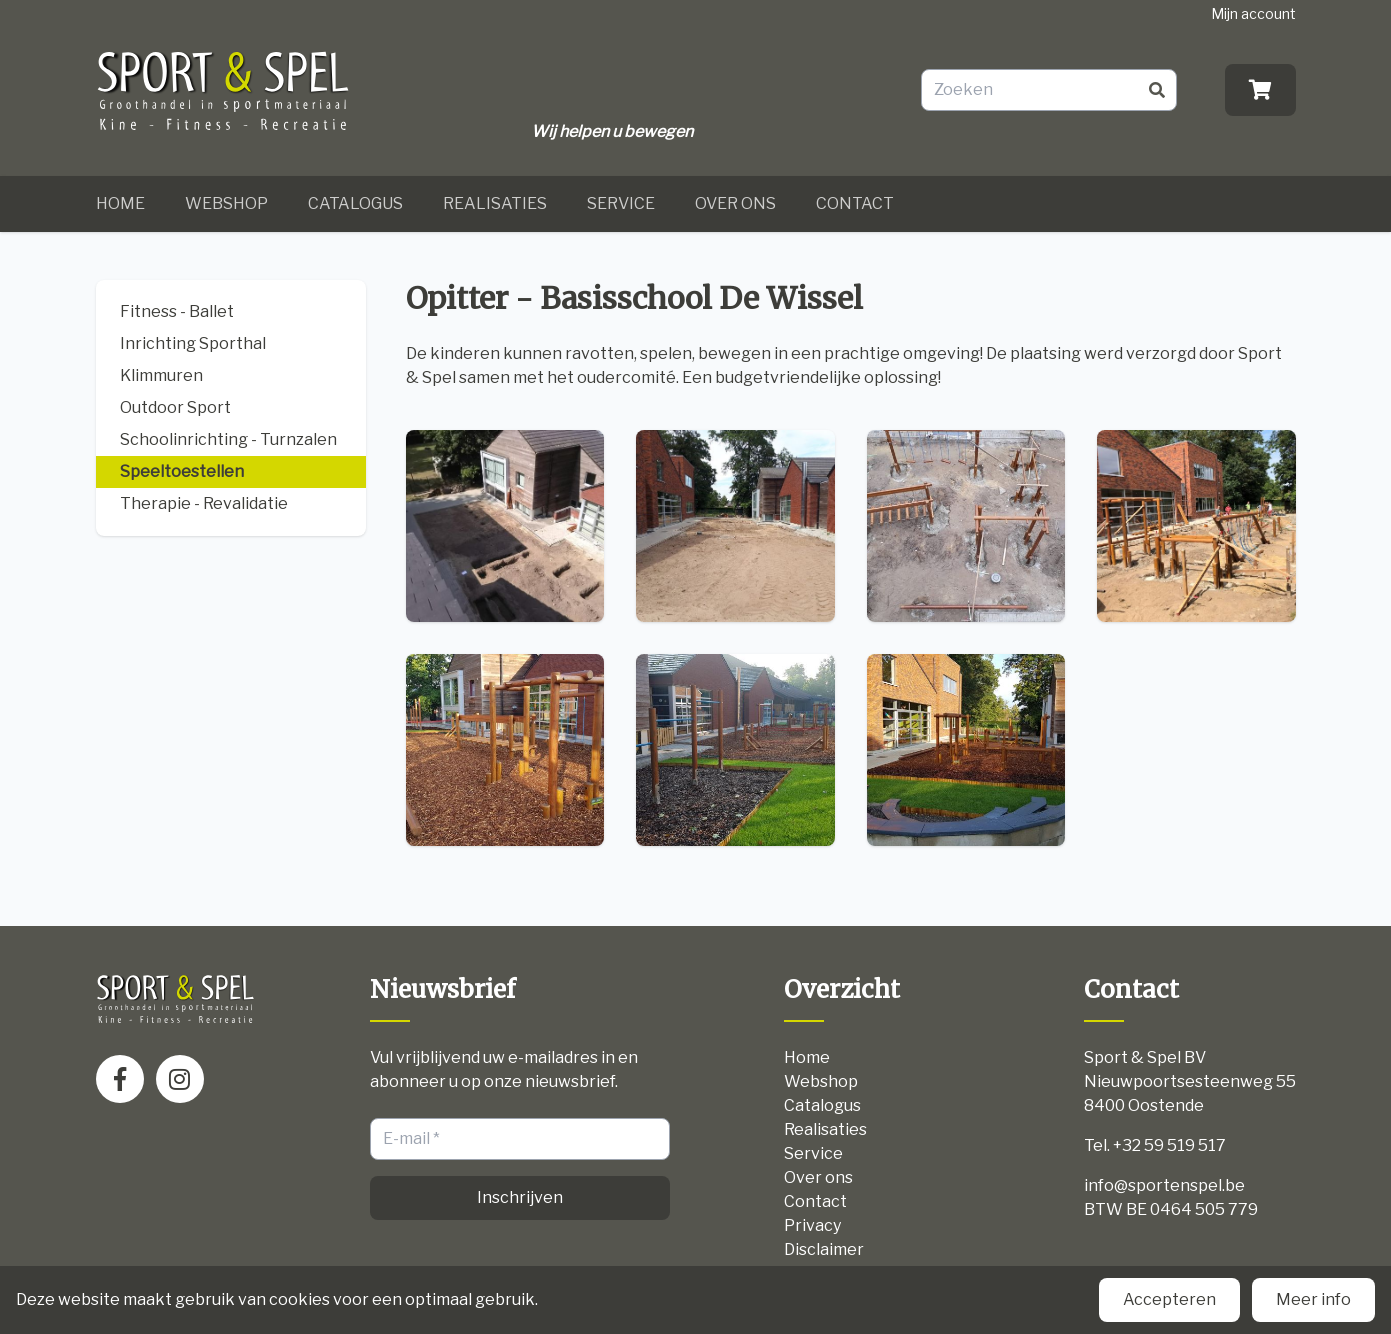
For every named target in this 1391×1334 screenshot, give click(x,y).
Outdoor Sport (175, 407)
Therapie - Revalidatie (204, 503)
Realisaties (495, 203)
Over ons (735, 203)
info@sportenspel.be (1164, 1185)
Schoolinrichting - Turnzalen (228, 439)
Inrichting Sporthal (193, 343)
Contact (855, 203)
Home (120, 203)
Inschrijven (520, 1197)
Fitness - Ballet (177, 311)
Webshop (226, 203)
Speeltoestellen (182, 471)
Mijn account (1253, 13)
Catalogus (355, 203)
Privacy (812, 1225)
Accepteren (1169, 1299)
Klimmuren (161, 375)
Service (621, 203)
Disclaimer (824, 1249)
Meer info (1313, 1299)
